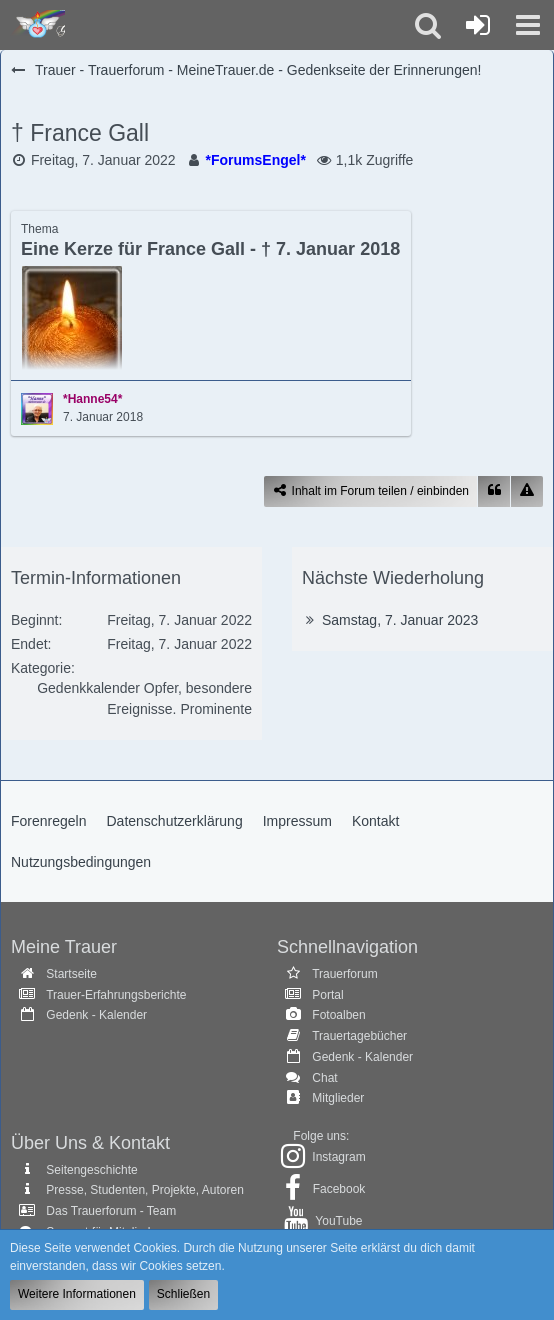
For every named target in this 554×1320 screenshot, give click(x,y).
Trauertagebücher (359, 1036)
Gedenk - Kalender (96, 1015)
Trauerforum (345, 974)
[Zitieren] (494, 491)
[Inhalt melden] (527, 491)
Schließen (183, 1294)
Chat (324, 1078)
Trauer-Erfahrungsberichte (116, 995)
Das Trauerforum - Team (111, 1211)
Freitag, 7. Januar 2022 (103, 160)
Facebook (339, 1189)
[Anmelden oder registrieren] (478, 25)
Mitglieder (338, 1098)
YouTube (338, 1221)
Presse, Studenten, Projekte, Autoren (144, 1190)
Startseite (71, 974)
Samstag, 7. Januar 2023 (400, 620)
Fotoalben (338, 1015)
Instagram (338, 1157)
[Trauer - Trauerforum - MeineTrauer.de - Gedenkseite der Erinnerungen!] (37, 25)
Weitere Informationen (77, 1294)
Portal (327, 995)
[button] (528, 25)
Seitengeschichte (91, 1170)
